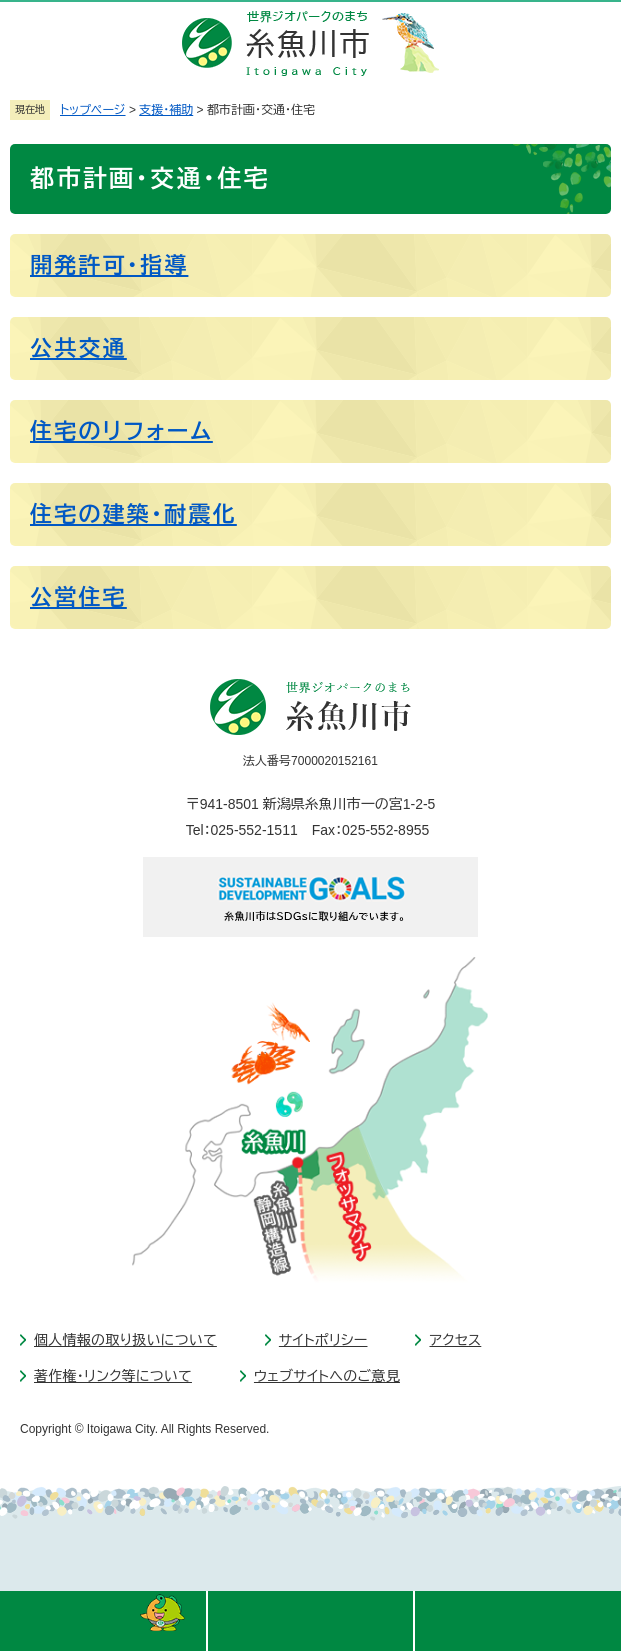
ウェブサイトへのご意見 (327, 1376)
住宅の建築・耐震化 (133, 514)
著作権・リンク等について (113, 1376)
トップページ (93, 110)
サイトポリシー (323, 1340)
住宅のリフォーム (121, 431)
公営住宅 (78, 597)
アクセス (455, 1340)
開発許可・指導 (109, 265)
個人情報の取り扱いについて (125, 1340)
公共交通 (78, 348)
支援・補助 (166, 110)
